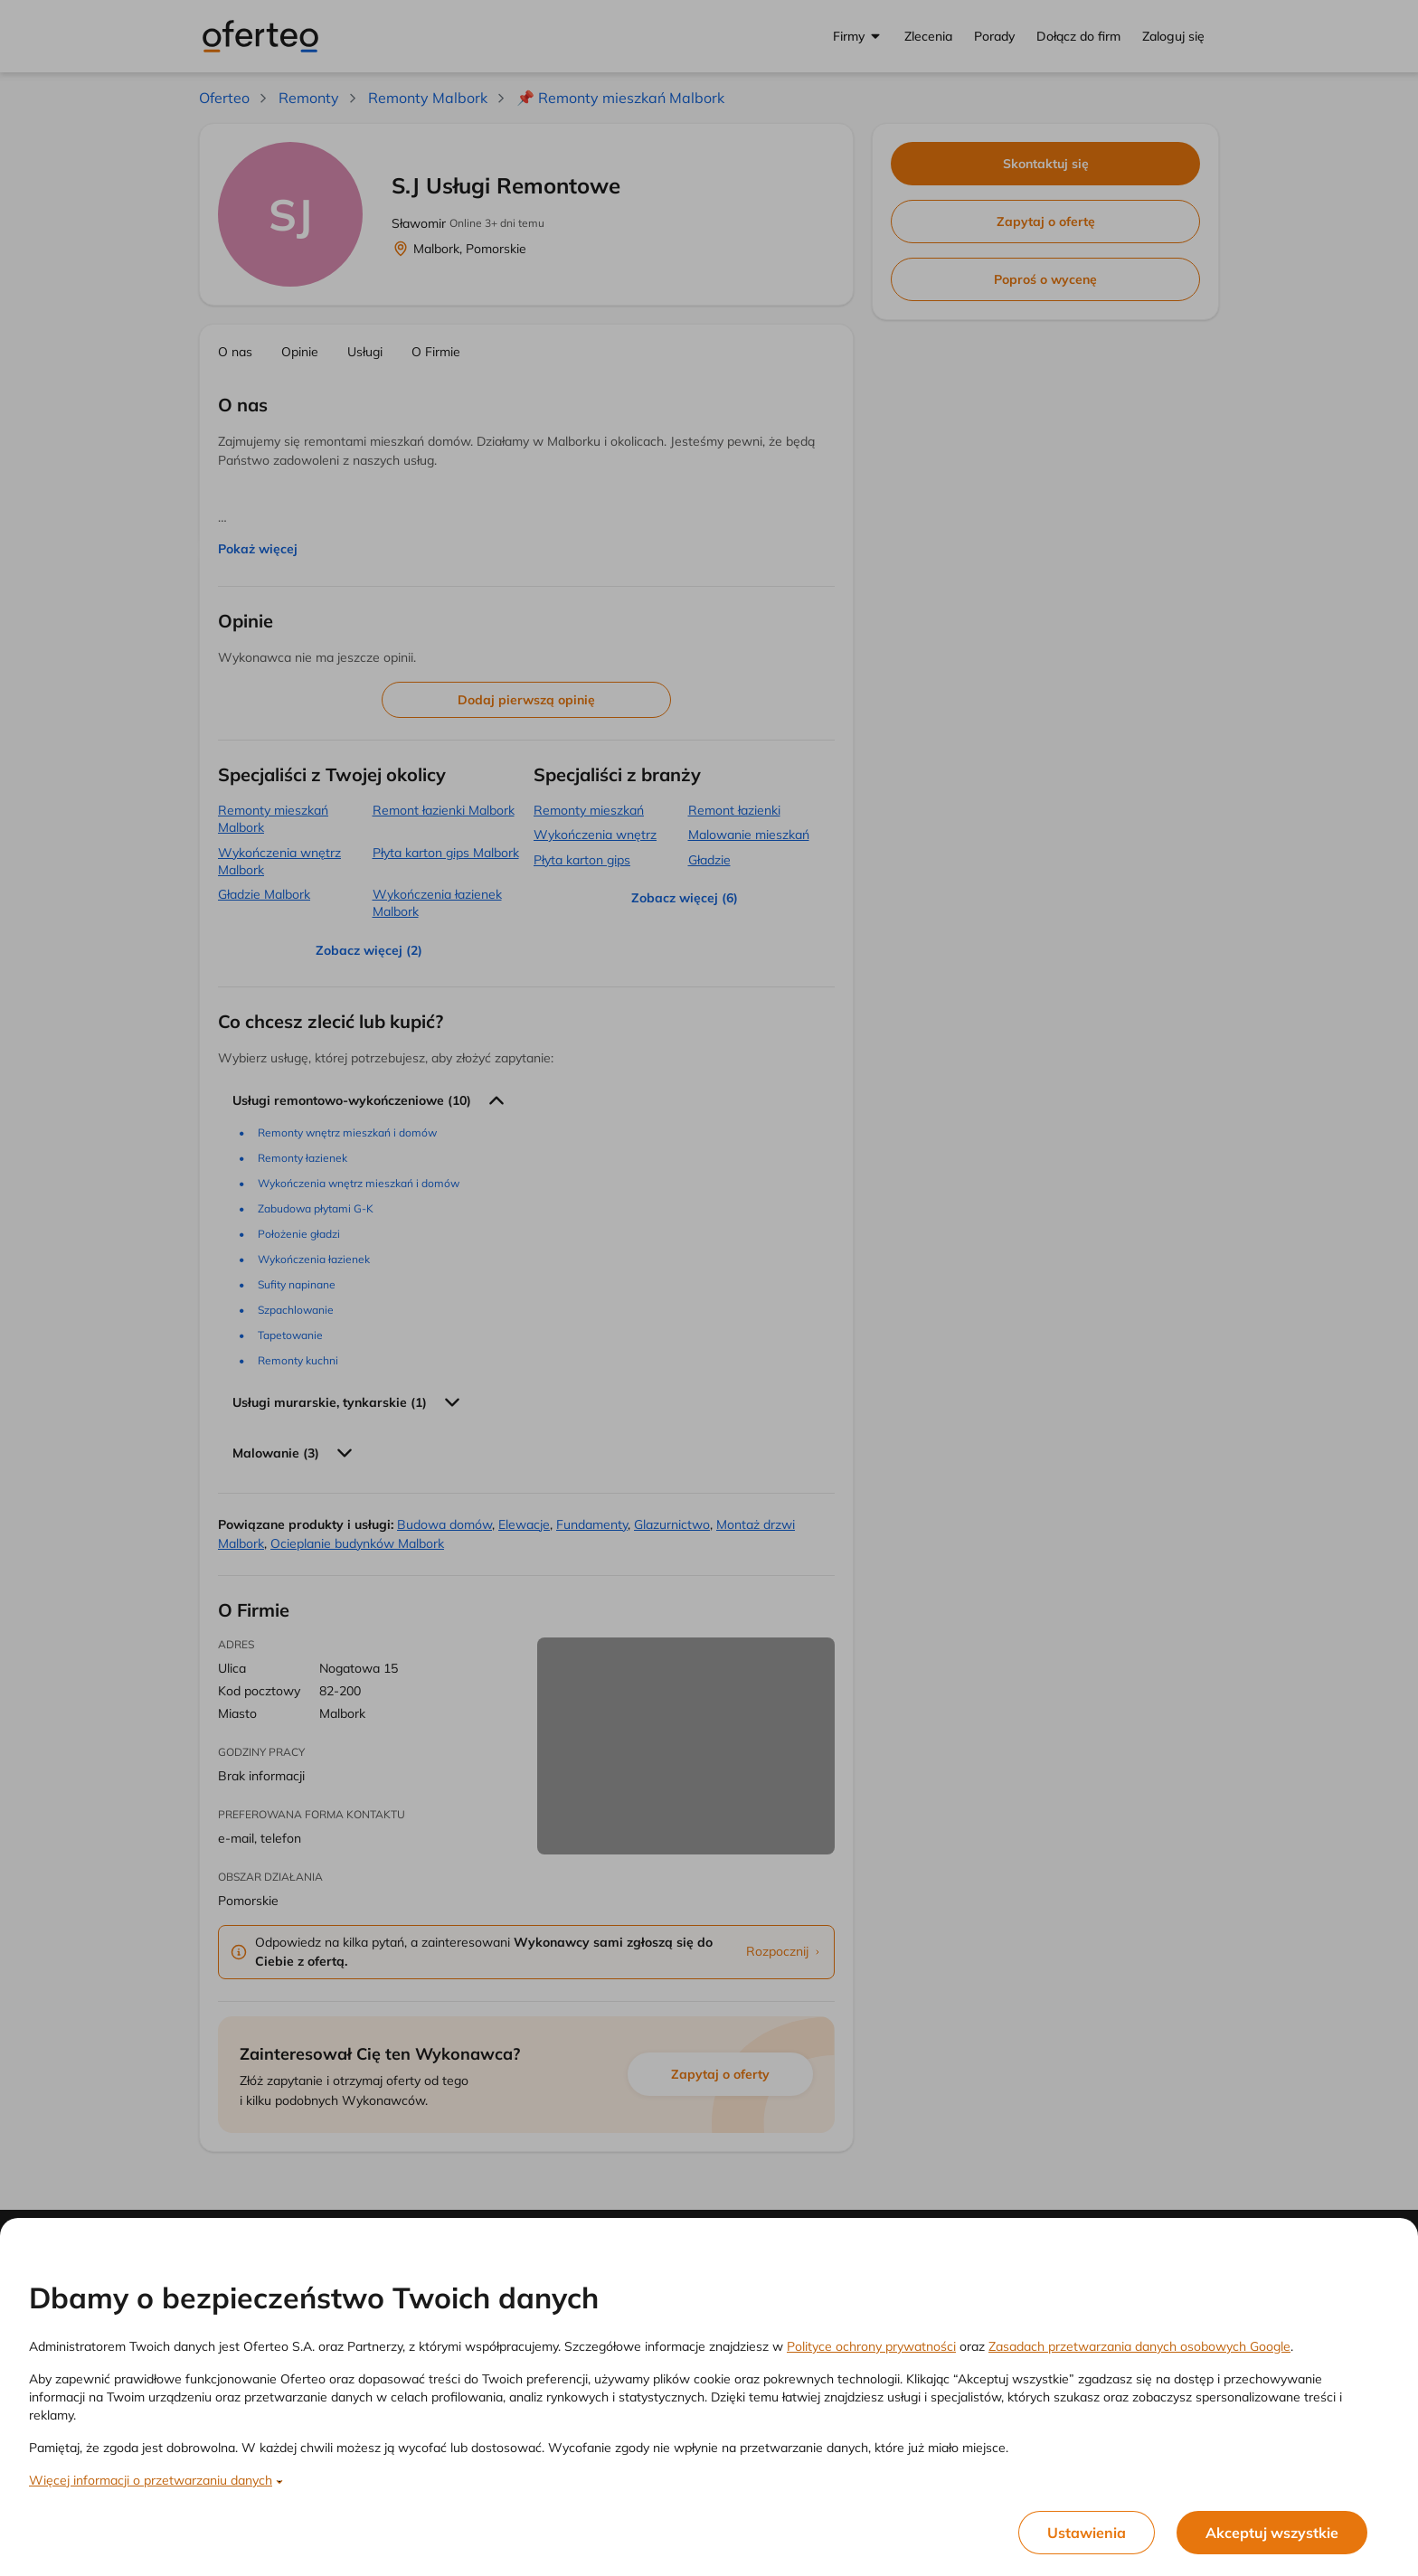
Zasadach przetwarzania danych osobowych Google (1139, 2346)
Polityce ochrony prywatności (871, 2346)
